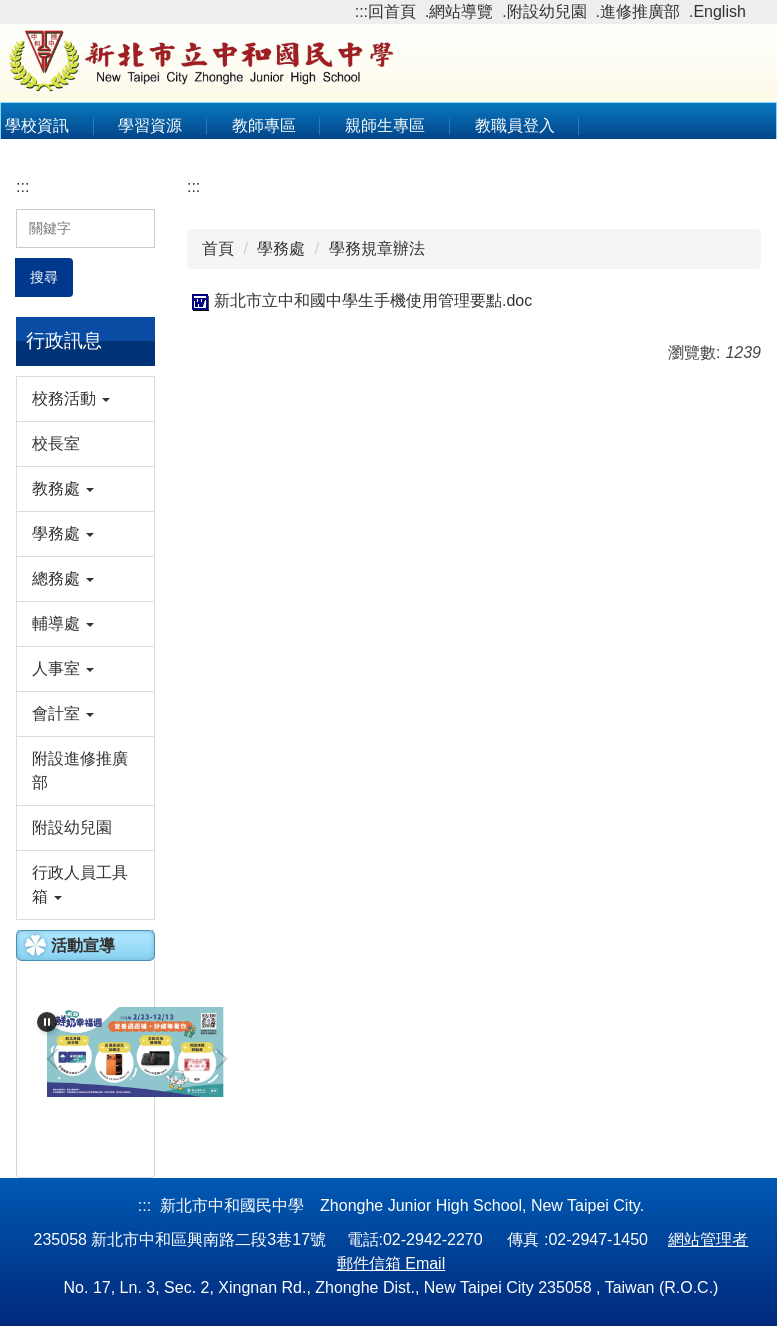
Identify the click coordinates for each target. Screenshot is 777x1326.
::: (361, 11)
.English (717, 11)
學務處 (281, 248)
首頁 (218, 248)
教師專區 (264, 125)
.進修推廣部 (638, 11)
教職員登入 (515, 125)
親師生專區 (385, 125)
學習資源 (150, 125)
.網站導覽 (459, 11)
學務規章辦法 (377, 248)
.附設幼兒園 (544, 11)
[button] (85, 399)
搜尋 (44, 277)
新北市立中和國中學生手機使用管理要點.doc (359, 300)
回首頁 (392, 11)
